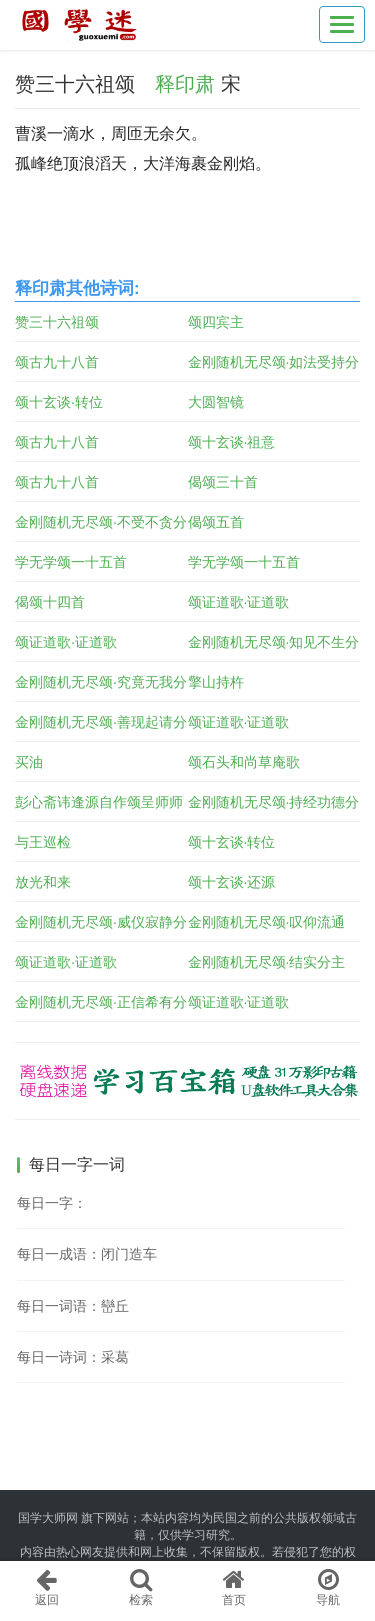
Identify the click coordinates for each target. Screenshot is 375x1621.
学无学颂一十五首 (71, 562)
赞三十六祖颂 (57, 322)
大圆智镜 (216, 402)
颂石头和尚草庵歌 (244, 762)
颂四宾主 (216, 322)
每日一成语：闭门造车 (87, 1254)
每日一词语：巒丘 (73, 1306)
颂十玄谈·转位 (59, 402)
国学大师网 (48, 1518)
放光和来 (43, 882)
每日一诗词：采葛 (73, 1357)
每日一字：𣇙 (52, 1203)
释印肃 (185, 84)
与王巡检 (43, 842)
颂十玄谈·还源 (232, 882)
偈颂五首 (216, 522)
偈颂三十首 (223, 482)
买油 (29, 762)
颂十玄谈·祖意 (232, 442)
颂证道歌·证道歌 (239, 602)
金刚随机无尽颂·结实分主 (267, 962)
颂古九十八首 (57, 362)
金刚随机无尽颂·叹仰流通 (267, 922)
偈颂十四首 (50, 602)
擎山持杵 (216, 682)
